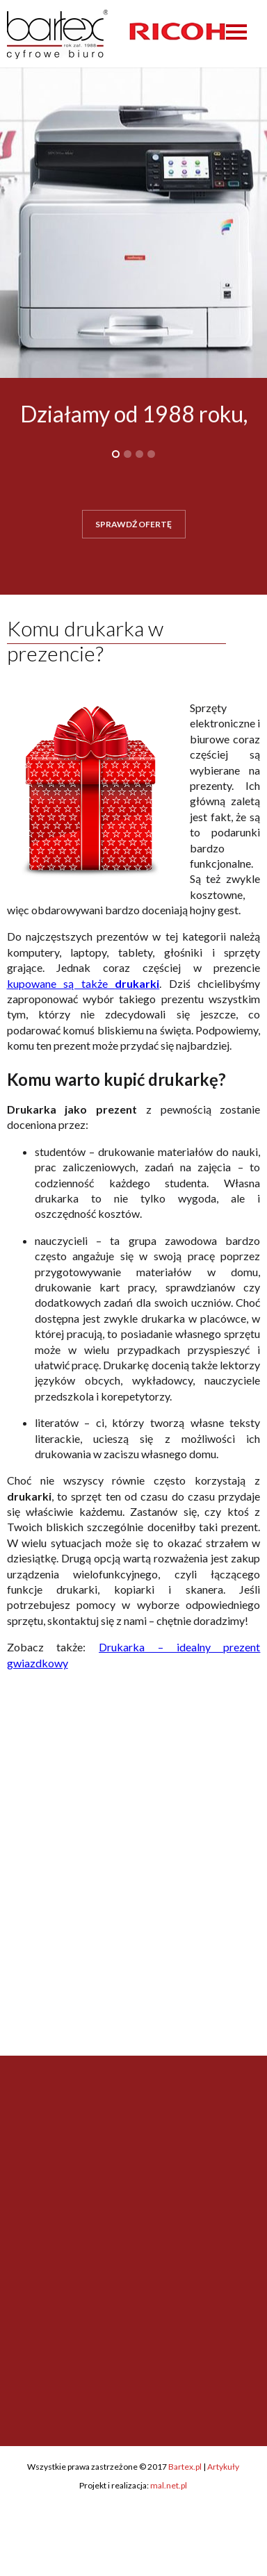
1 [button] (116, 454)
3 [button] (139, 454)
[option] (177, 31)
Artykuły (223, 2466)
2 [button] (127, 454)
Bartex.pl (185, 2466)
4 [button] (151, 454)
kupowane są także (83, 983)
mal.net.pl (168, 2485)
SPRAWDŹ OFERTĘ (133, 524)
